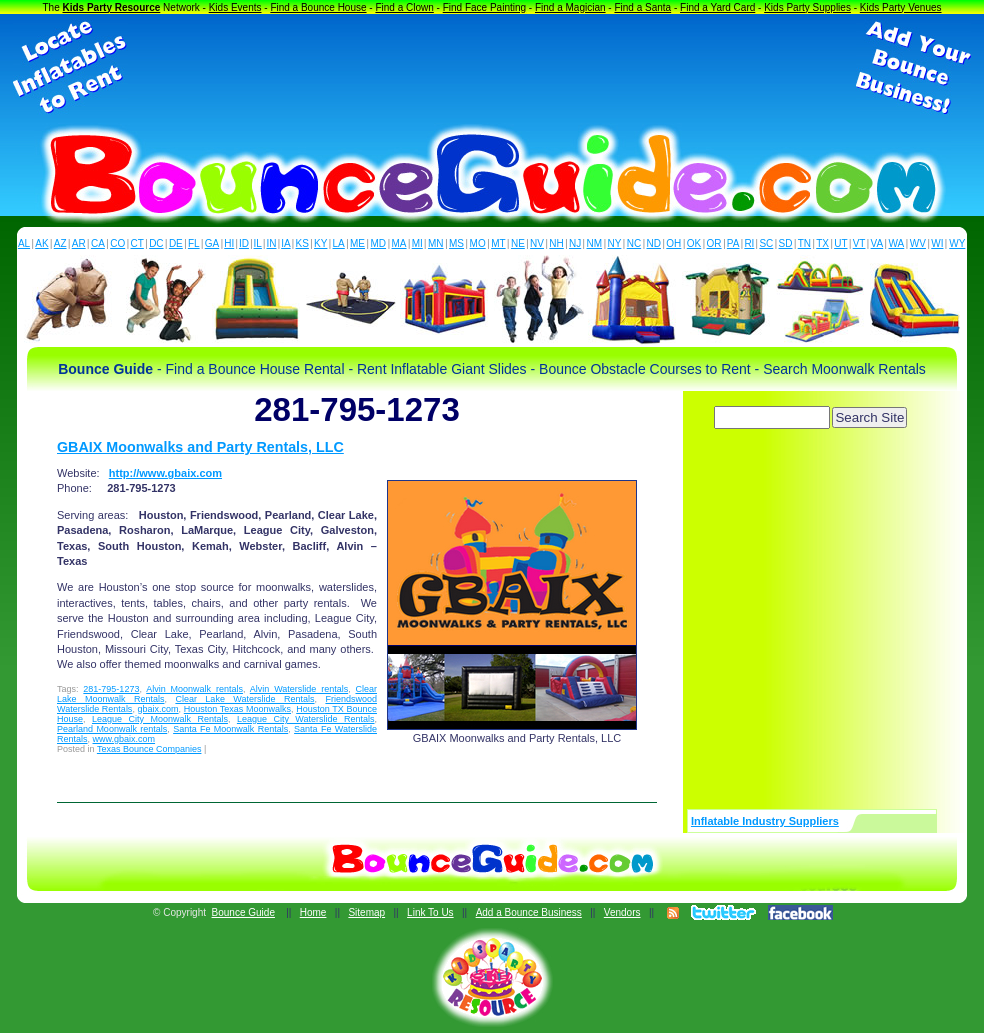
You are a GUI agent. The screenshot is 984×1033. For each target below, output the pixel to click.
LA (339, 243)
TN (804, 243)
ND (654, 243)
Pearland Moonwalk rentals (112, 729)
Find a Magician (570, 7)
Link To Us (430, 912)
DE (176, 243)
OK (694, 243)
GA (212, 243)
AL (24, 243)
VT (859, 243)
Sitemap (366, 912)
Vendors (622, 912)
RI (749, 243)
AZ (60, 243)
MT (498, 243)
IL (258, 243)
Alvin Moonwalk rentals (194, 689)
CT (137, 243)
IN (271, 243)
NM (595, 243)
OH (673, 243)
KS (302, 243)
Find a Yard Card (717, 7)
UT (840, 243)
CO (117, 243)
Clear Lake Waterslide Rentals (244, 699)
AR (79, 243)
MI (417, 243)
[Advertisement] (492, 68)
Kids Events (235, 7)
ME (357, 243)
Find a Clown (404, 7)
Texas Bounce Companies (149, 749)
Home (313, 912)
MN (436, 243)
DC (156, 243)
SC (766, 243)
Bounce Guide (243, 912)
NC (634, 243)
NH (556, 243)
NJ (575, 243)
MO (478, 243)
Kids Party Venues (901, 7)
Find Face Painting (484, 7)
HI (229, 243)
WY (957, 243)
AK (41, 243)
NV (537, 243)
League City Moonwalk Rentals (160, 719)
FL (194, 243)
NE (518, 243)
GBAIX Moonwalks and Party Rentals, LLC (200, 447)
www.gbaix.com (124, 739)
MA (399, 243)
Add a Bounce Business (529, 912)
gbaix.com (158, 709)
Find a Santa (642, 7)
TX (822, 243)
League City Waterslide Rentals (306, 719)
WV (918, 243)
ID (244, 243)
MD (379, 243)
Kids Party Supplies (807, 7)
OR (714, 243)
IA (285, 243)
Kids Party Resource (112, 7)
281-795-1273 (111, 689)
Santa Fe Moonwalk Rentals (230, 729)
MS (456, 243)
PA (733, 243)
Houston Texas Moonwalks (237, 709)
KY (320, 243)
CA (98, 243)
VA (877, 243)
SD (786, 243)
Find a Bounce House (318, 7)
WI (937, 243)
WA (897, 243)
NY (614, 243)
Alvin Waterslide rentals (299, 689)
